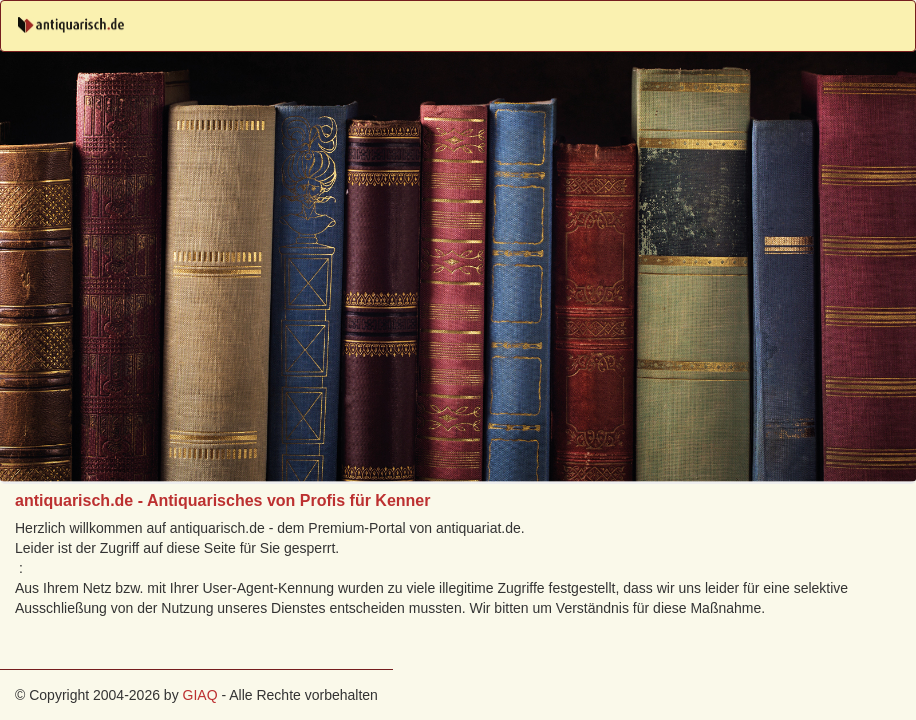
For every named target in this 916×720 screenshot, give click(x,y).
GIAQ (200, 695)
